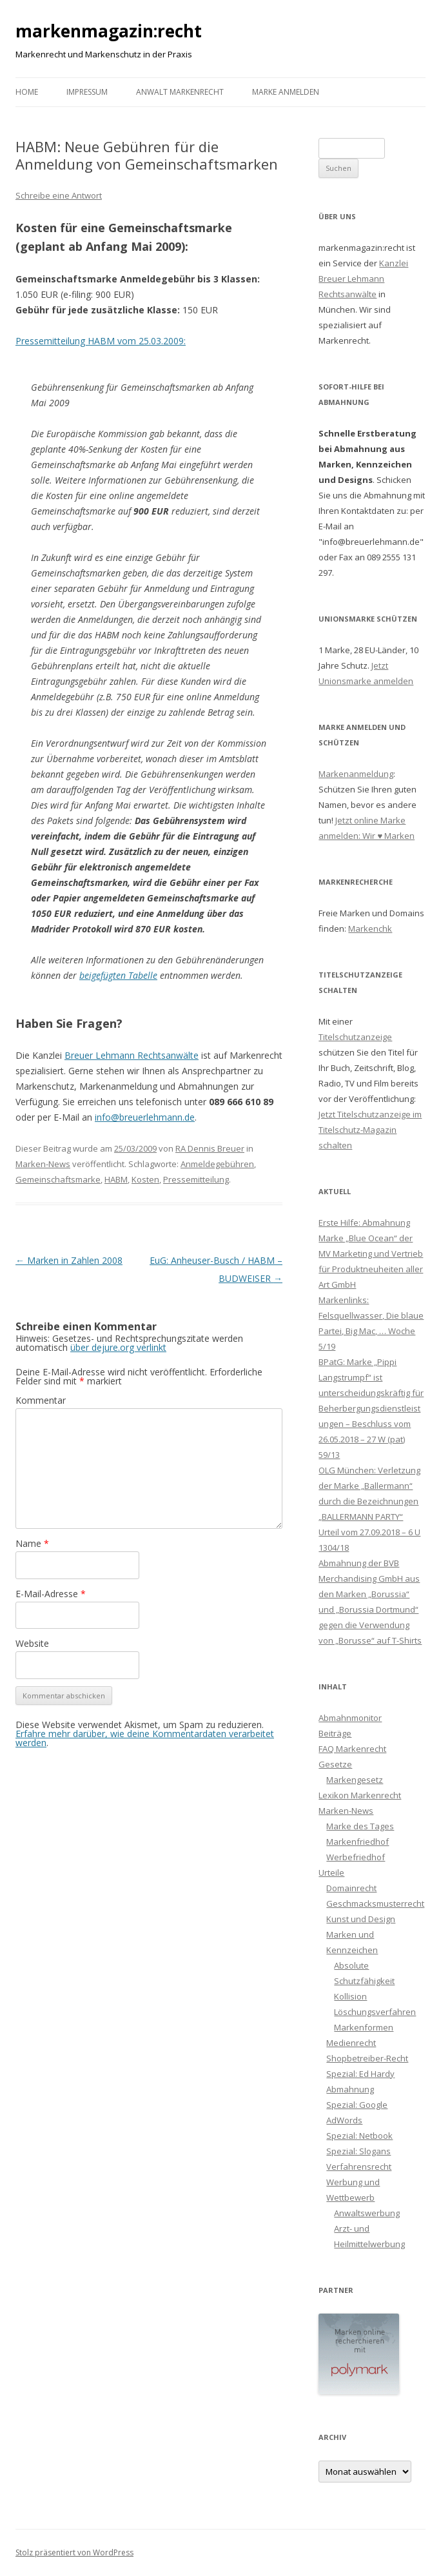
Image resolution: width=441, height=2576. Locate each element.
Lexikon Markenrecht (359, 1795)
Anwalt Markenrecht (180, 91)
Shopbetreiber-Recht (367, 2058)
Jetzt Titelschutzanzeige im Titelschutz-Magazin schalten (370, 1129)
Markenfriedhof (357, 1841)
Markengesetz (354, 1779)
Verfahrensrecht (358, 2166)
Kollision (350, 1996)
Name (32, 1543)
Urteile (331, 1872)
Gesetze (335, 1764)
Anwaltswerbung (367, 2213)
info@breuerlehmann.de (145, 1117)
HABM (116, 1179)
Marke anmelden (285, 91)
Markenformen (363, 2027)
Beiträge (334, 1733)
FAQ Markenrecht (352, 1749)
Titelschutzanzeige (355, 1037)
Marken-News (42, 1164)
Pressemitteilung (196, 1179)
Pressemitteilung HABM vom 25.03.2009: (100, 341)
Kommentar (40, 1400)
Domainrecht (351, 1888)
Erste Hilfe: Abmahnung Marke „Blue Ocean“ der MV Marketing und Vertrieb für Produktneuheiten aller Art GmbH (370, 1253)
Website (32, 1643)
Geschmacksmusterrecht (375, 1903)
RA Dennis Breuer (209, 1148)
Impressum (87, 91)
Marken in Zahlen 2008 (68, 1260)
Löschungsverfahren (375, 2012)
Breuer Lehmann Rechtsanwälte (131, 1055)
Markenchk (370, 928)
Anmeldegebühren (217, 1164)
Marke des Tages (360, 1826)
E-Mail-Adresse (50, 1594)
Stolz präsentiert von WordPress (74, 2552)
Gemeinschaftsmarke (58, 1179)
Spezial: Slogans (358, 2151)
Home (26, 91)
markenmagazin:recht (108, 31)
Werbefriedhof (355, 1857)
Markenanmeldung (355, 774)
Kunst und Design (360, 1919)
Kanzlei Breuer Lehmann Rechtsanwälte (363, 278)
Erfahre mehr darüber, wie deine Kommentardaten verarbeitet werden (144, 1738)
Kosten (145, 1179)
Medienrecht (351, 2043)
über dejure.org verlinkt (118, 1347)
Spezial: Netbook (359, 2135)
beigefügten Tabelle (118, 975)
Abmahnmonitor (350, 1718)
